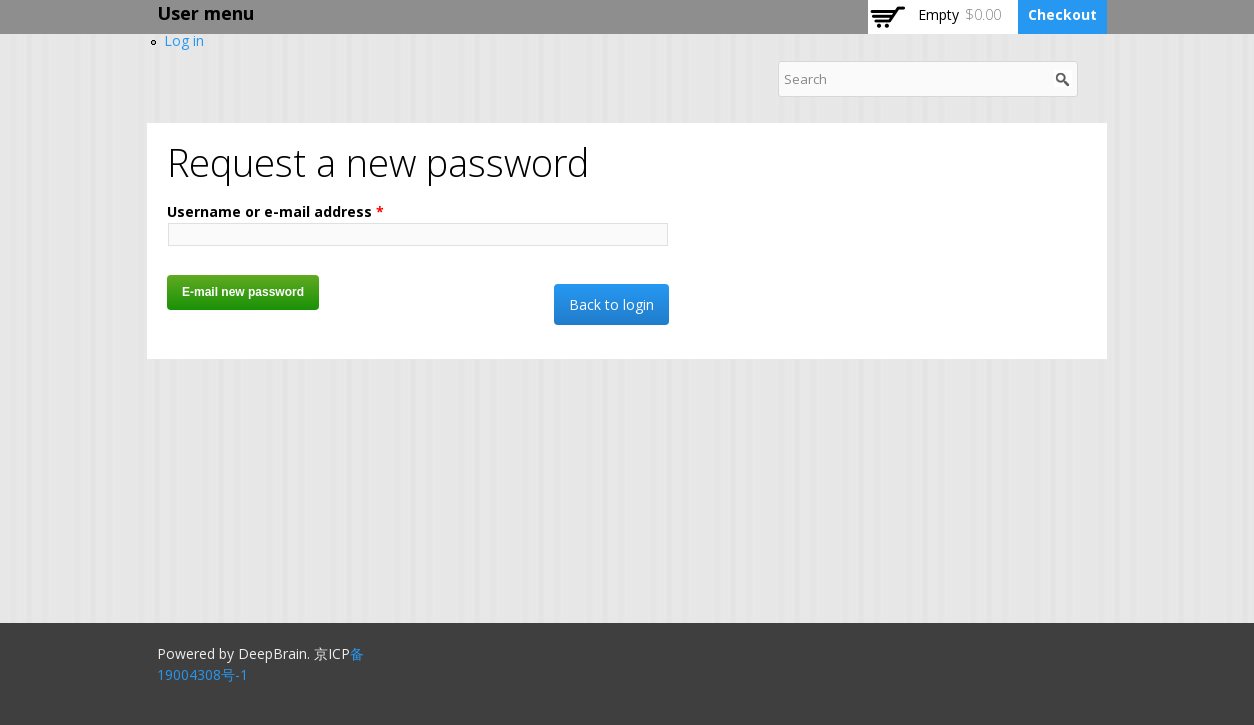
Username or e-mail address (275, 211)
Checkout (1062, 14)
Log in (184, 40)
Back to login (611, 304)
